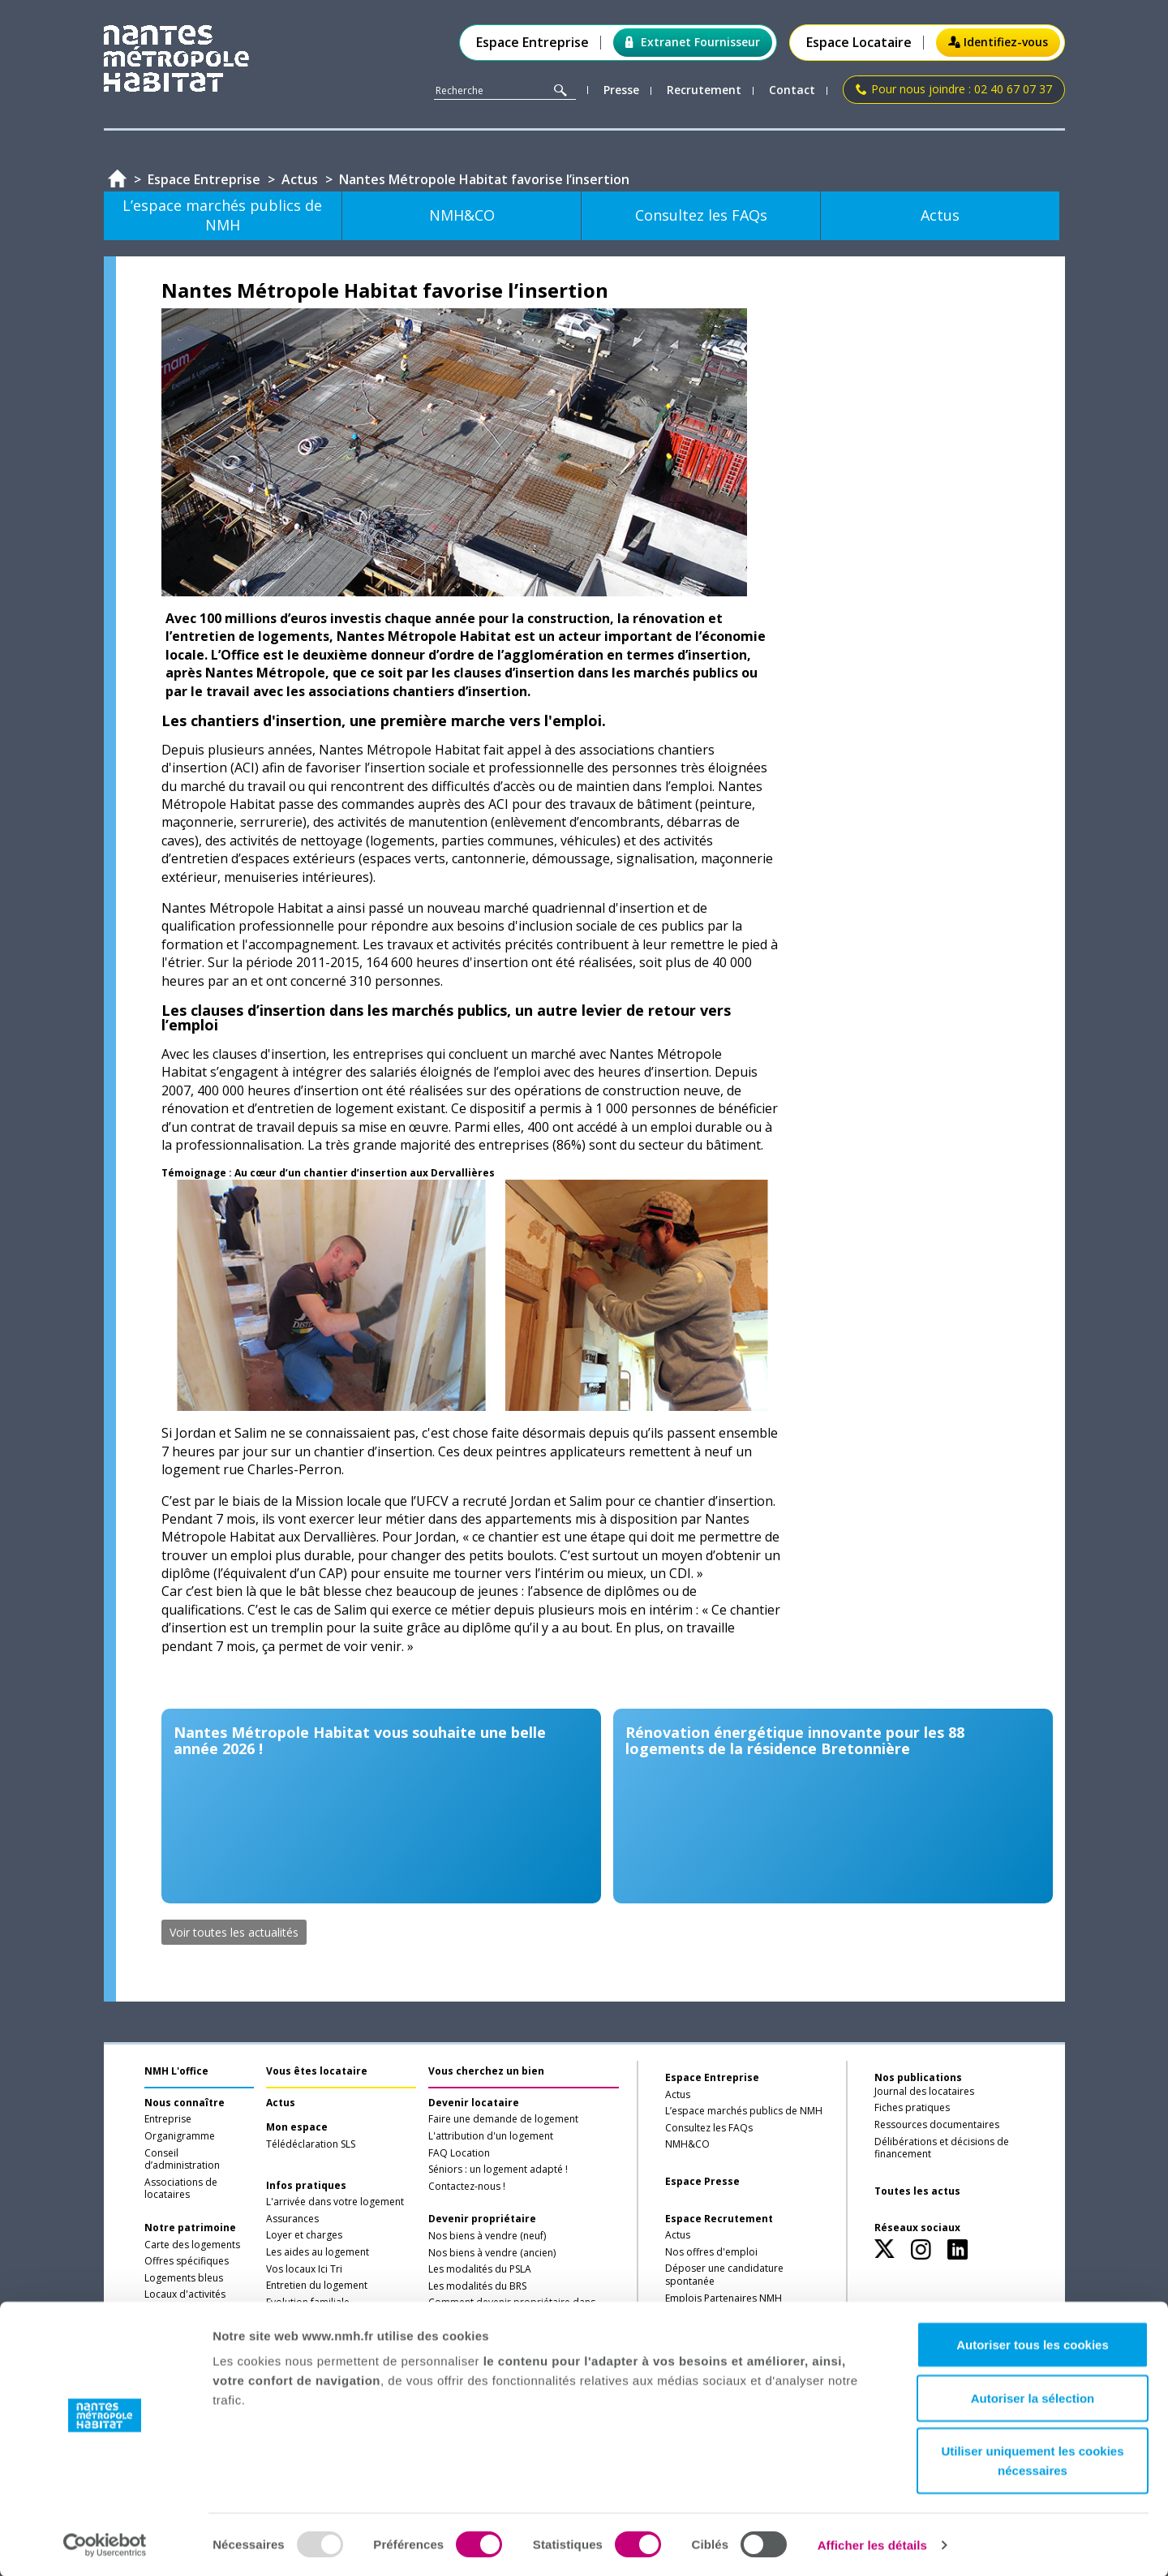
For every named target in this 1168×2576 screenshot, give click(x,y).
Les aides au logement (317, 2252)
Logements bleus (183, 2278)
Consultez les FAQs (709, 2128)
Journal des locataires (924, 2091)
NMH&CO (687, 2144)
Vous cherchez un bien (486, 2071)
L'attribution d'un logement (490, 2136)
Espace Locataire (859, 42)
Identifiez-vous (998, 41)
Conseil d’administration (182, 2160)
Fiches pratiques (912, 2107)
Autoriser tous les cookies (1032, 2343)
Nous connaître (184, 2102)
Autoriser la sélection (1033, 2397)
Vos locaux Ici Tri (304, 2269)
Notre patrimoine (190, 2227)
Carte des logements (192, 2244)
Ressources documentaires (936, 2124)
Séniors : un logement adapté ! (498, 2169)
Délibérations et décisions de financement (941, 2148)
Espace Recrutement (719, 2219)
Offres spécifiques (186, 2261)
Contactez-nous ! (466, 2186)
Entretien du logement (316, 2285)
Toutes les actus (917, 2191)
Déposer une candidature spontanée (724, 2275)
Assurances (292, 2219)
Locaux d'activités (184, 2294)
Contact (792, 90)
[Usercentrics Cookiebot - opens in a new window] (105, 2544)
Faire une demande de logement (503, 2119)
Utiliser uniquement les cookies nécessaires (1032, 2459)
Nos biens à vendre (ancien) (492, 2253)
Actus (280, 2102)
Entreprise (167, 2119)
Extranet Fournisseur (692, 41)
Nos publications (918, 2077)
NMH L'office (176, 2071)
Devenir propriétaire (482, 2219)
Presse (621, 90)
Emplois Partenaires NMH (723, 2298)
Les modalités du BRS (477, 2286)
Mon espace (297, 2127)
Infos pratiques (306, 2185)
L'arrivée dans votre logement (335, 2201)
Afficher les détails (872, 2544)
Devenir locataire (473, 2102)
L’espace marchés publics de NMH (743, 2111)
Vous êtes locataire (316, 2071)
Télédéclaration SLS (310, 2144)
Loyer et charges (304, 2235)
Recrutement (704, 90)
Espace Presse (702, 2181)
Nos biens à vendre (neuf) (487, 2236)
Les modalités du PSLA (479, 2269)
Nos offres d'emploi (711, 2252)
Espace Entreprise (532, 42)
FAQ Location (459, 2153)
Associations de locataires (180, 2189)
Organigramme (179, 2136)
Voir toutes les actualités (234, 1932)
